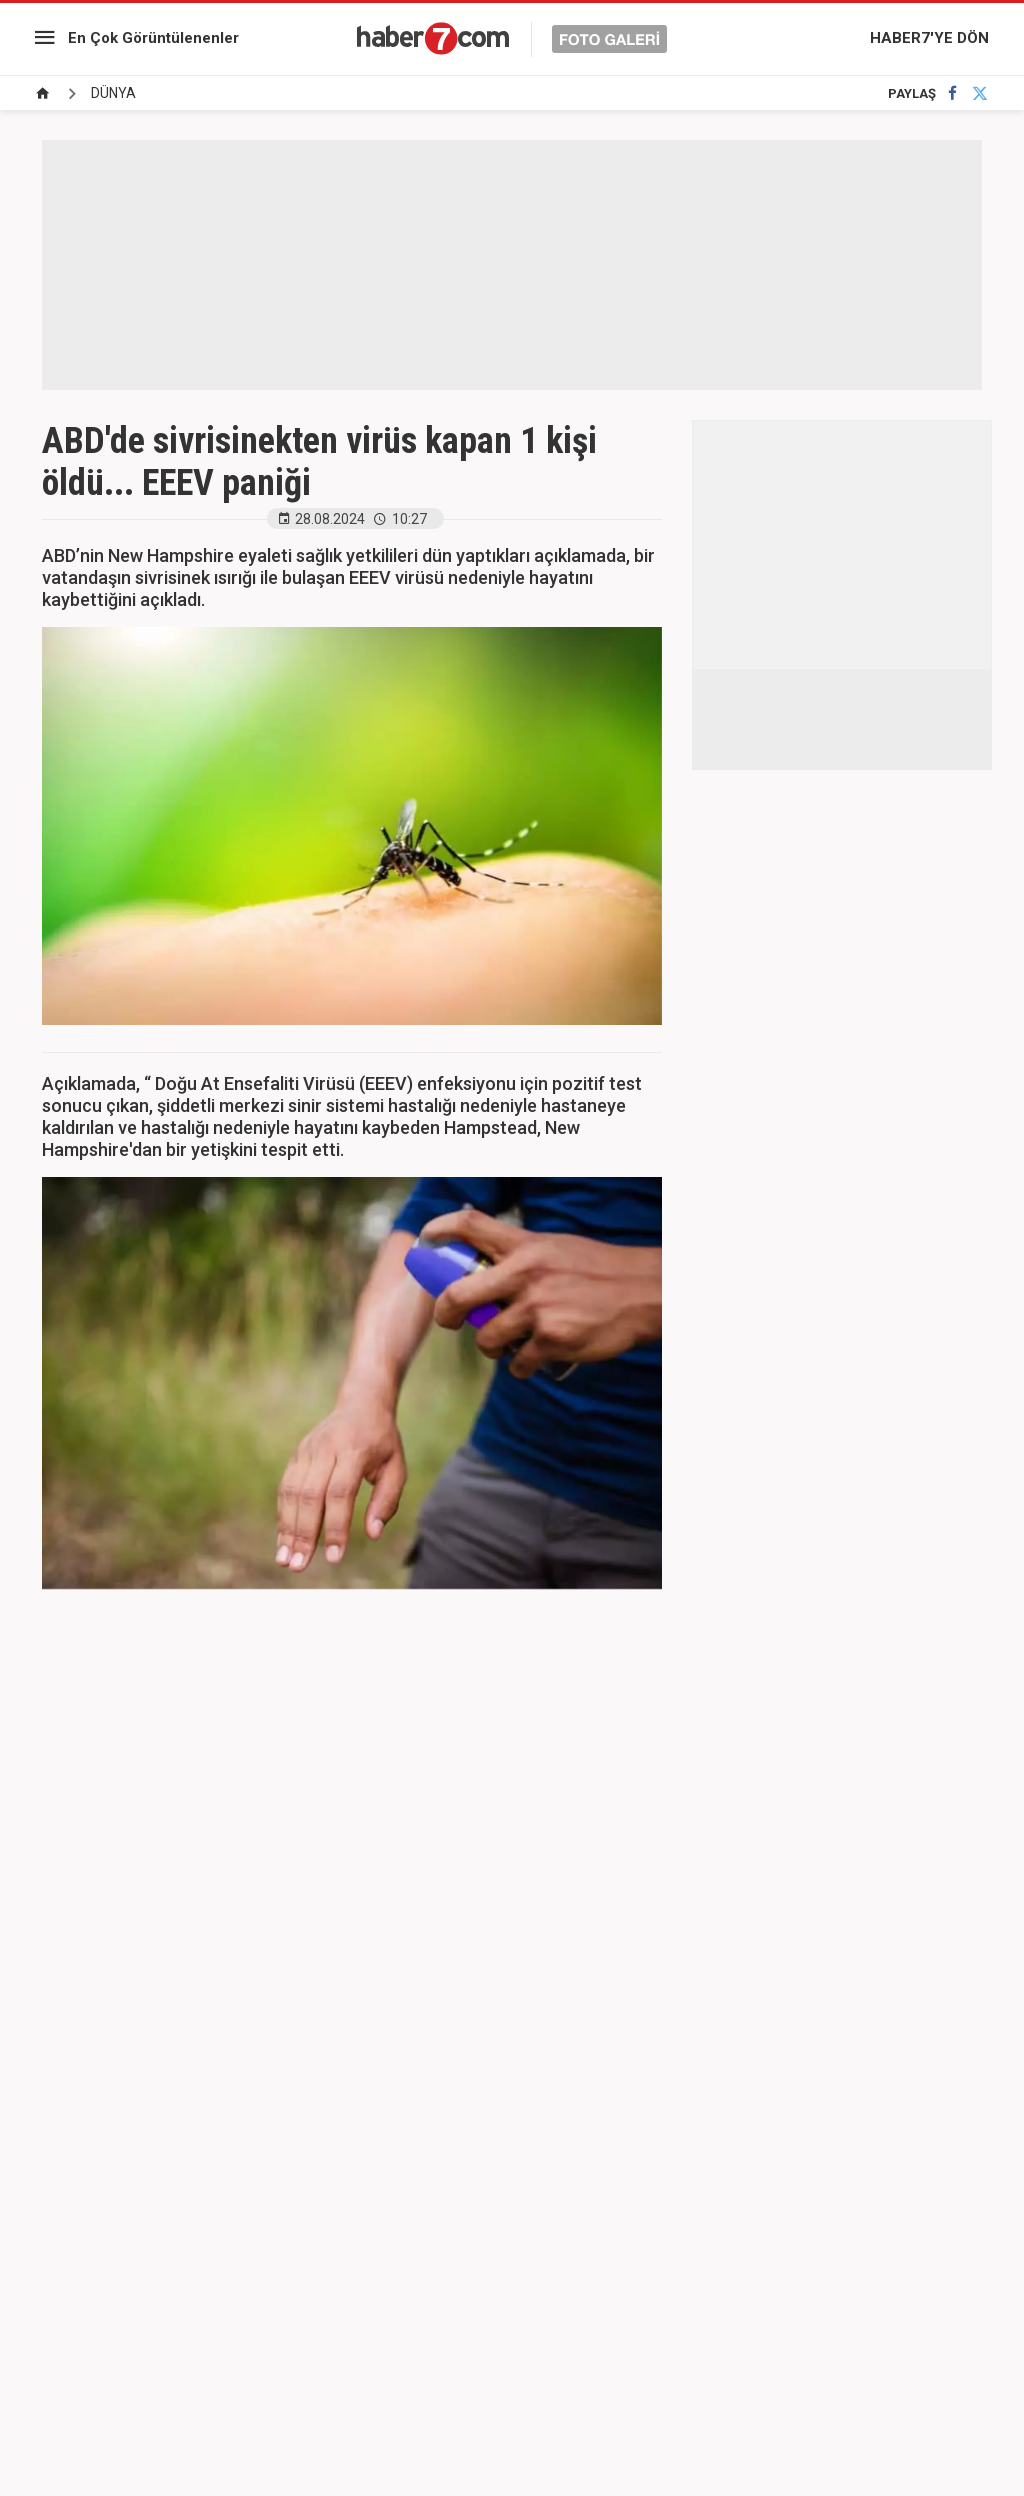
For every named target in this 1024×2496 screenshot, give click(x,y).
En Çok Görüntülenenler (153, 38)
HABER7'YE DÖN (929, 38)
